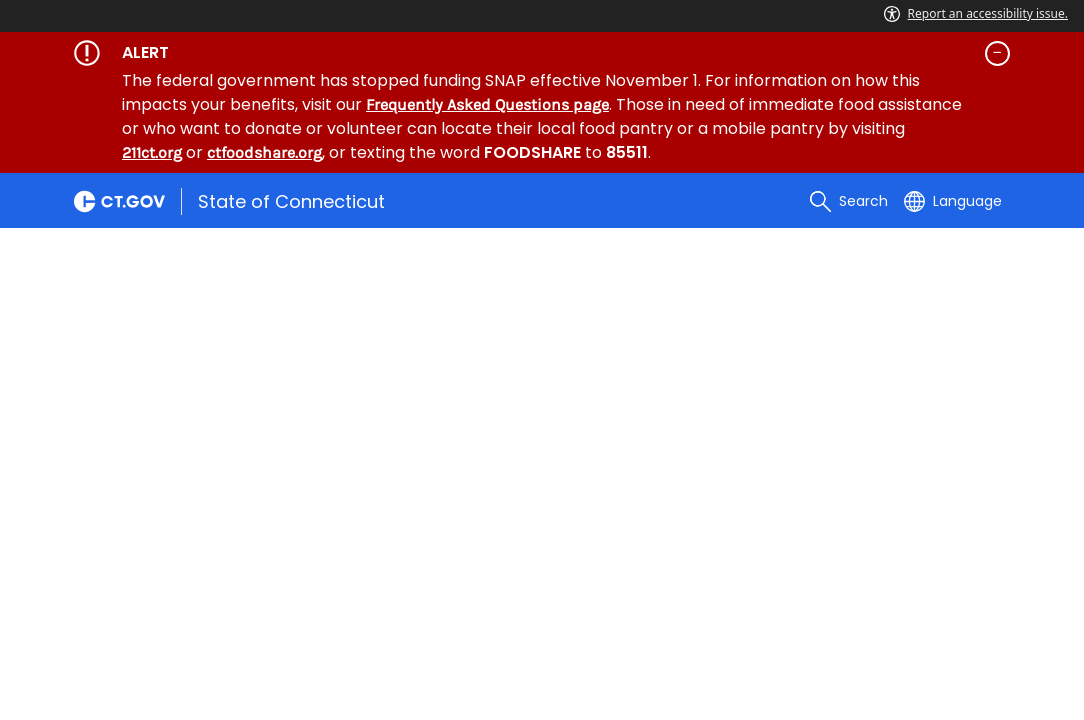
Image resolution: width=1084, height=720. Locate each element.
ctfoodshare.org (264, 152)
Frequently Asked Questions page (487, 104)
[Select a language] (953, 201)
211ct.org (152, 152)
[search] (849, 201)
